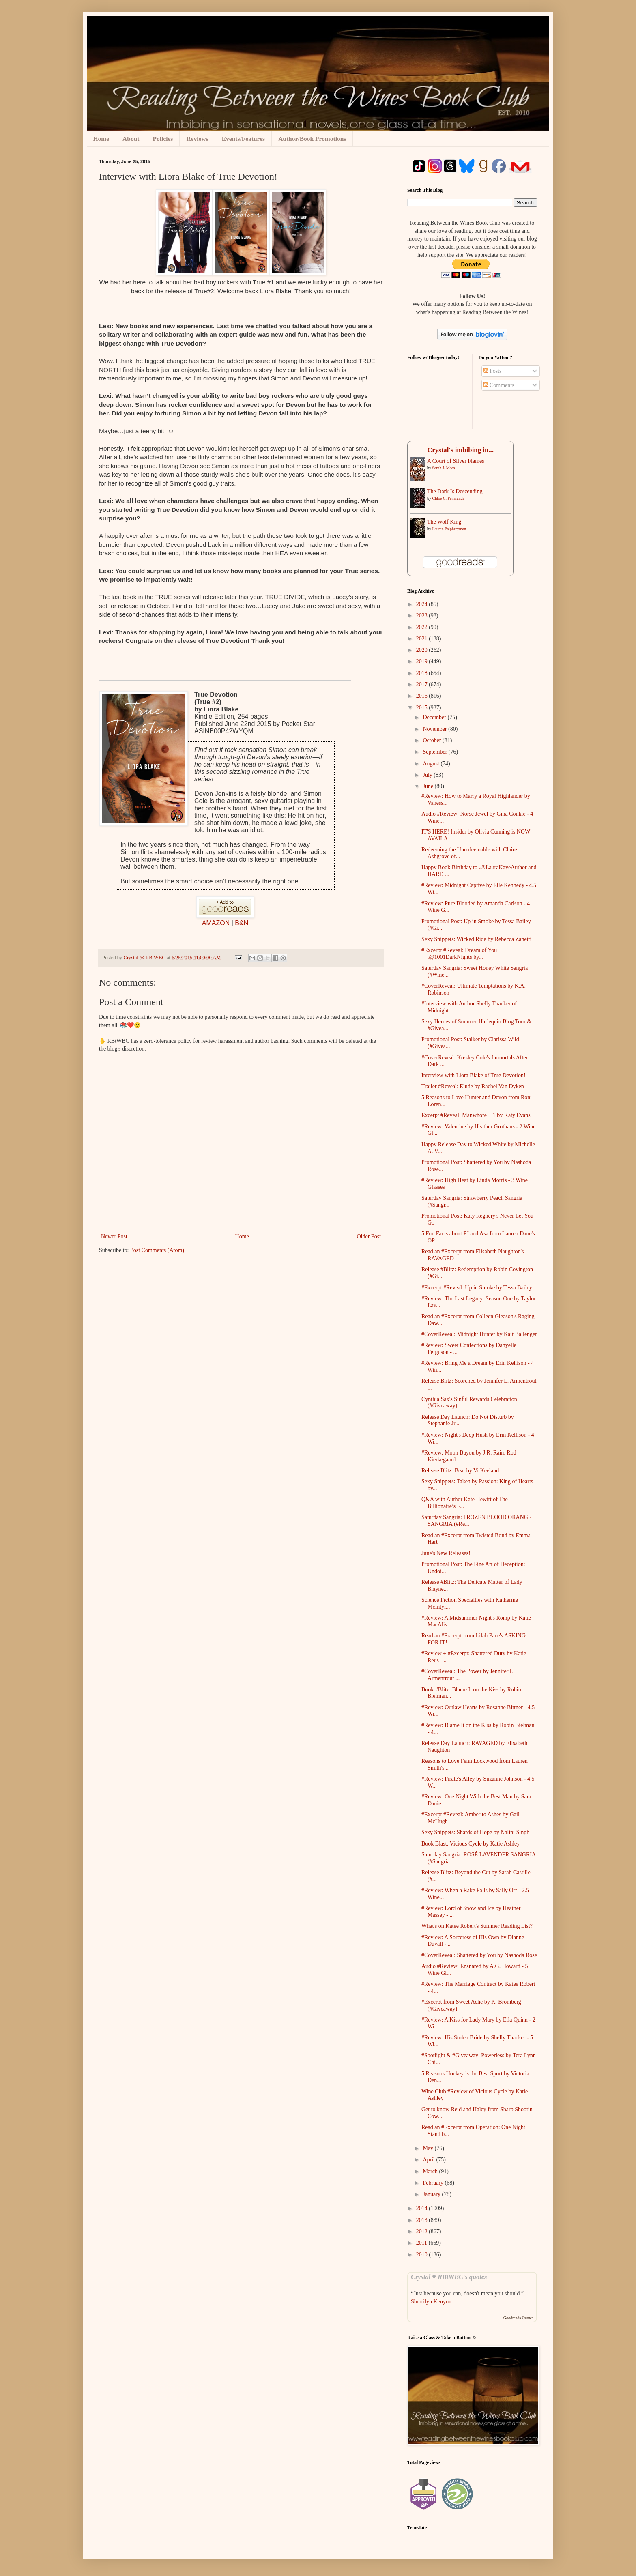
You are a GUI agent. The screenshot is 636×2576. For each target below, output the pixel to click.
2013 (422, 2220)
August (431, 764)
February (434, 2183)
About (130, 138)
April (429, 2160)
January (432, 2194)
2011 (422, 2243)
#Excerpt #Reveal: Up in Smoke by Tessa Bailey (476, 1288)
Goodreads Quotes (518, 2318)
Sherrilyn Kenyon (431, 2302)
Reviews (197, 138)
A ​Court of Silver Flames (455, 461)
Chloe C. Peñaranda (448, 498)
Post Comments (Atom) (157, 1250)
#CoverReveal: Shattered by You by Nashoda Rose (479, 1955)
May (428, 2148)
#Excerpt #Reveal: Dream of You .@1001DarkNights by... (459, 953)
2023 (422, 615)
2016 (422, 696)
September (435, 752)
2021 (422, 639)
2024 (422, 604)
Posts (492, 371)
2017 (422, 684)
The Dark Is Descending (454, 491)
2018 (422, 673)
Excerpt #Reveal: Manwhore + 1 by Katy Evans (476, 1115)
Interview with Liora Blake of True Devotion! (473, 1075)
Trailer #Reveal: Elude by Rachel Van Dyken (472, 1086)
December (435, 717)
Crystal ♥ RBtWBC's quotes (449, 2277)
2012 (422, 2231)
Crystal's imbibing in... (460, 450)
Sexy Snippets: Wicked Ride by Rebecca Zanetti (476, 939)
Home (101, 138)
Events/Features (243, 138)
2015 (422, 708)
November (435, 729)
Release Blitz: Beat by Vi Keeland (460, 1470)
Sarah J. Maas (443, 468)
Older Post (369, 1236)
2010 (422, 2255)
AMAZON (216, 923)
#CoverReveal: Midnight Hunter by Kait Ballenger (479, 1334)
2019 (422, 661)
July (428, 775)
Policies (163, 138)
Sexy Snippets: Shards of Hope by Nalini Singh (475, 1832)
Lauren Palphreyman (449, 528)
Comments (498, 385)
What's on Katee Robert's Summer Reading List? (477, 1926)
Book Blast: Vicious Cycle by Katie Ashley (470, 1844)
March (431, 2171)
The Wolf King (444, 522)
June (428, 786)
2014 (422, 2208)
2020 (422, 650)
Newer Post (114, 1236)
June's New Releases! (446, 1553)
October (433, 740)
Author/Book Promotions (312, 138)
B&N (241, 923)
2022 (422, 627)
